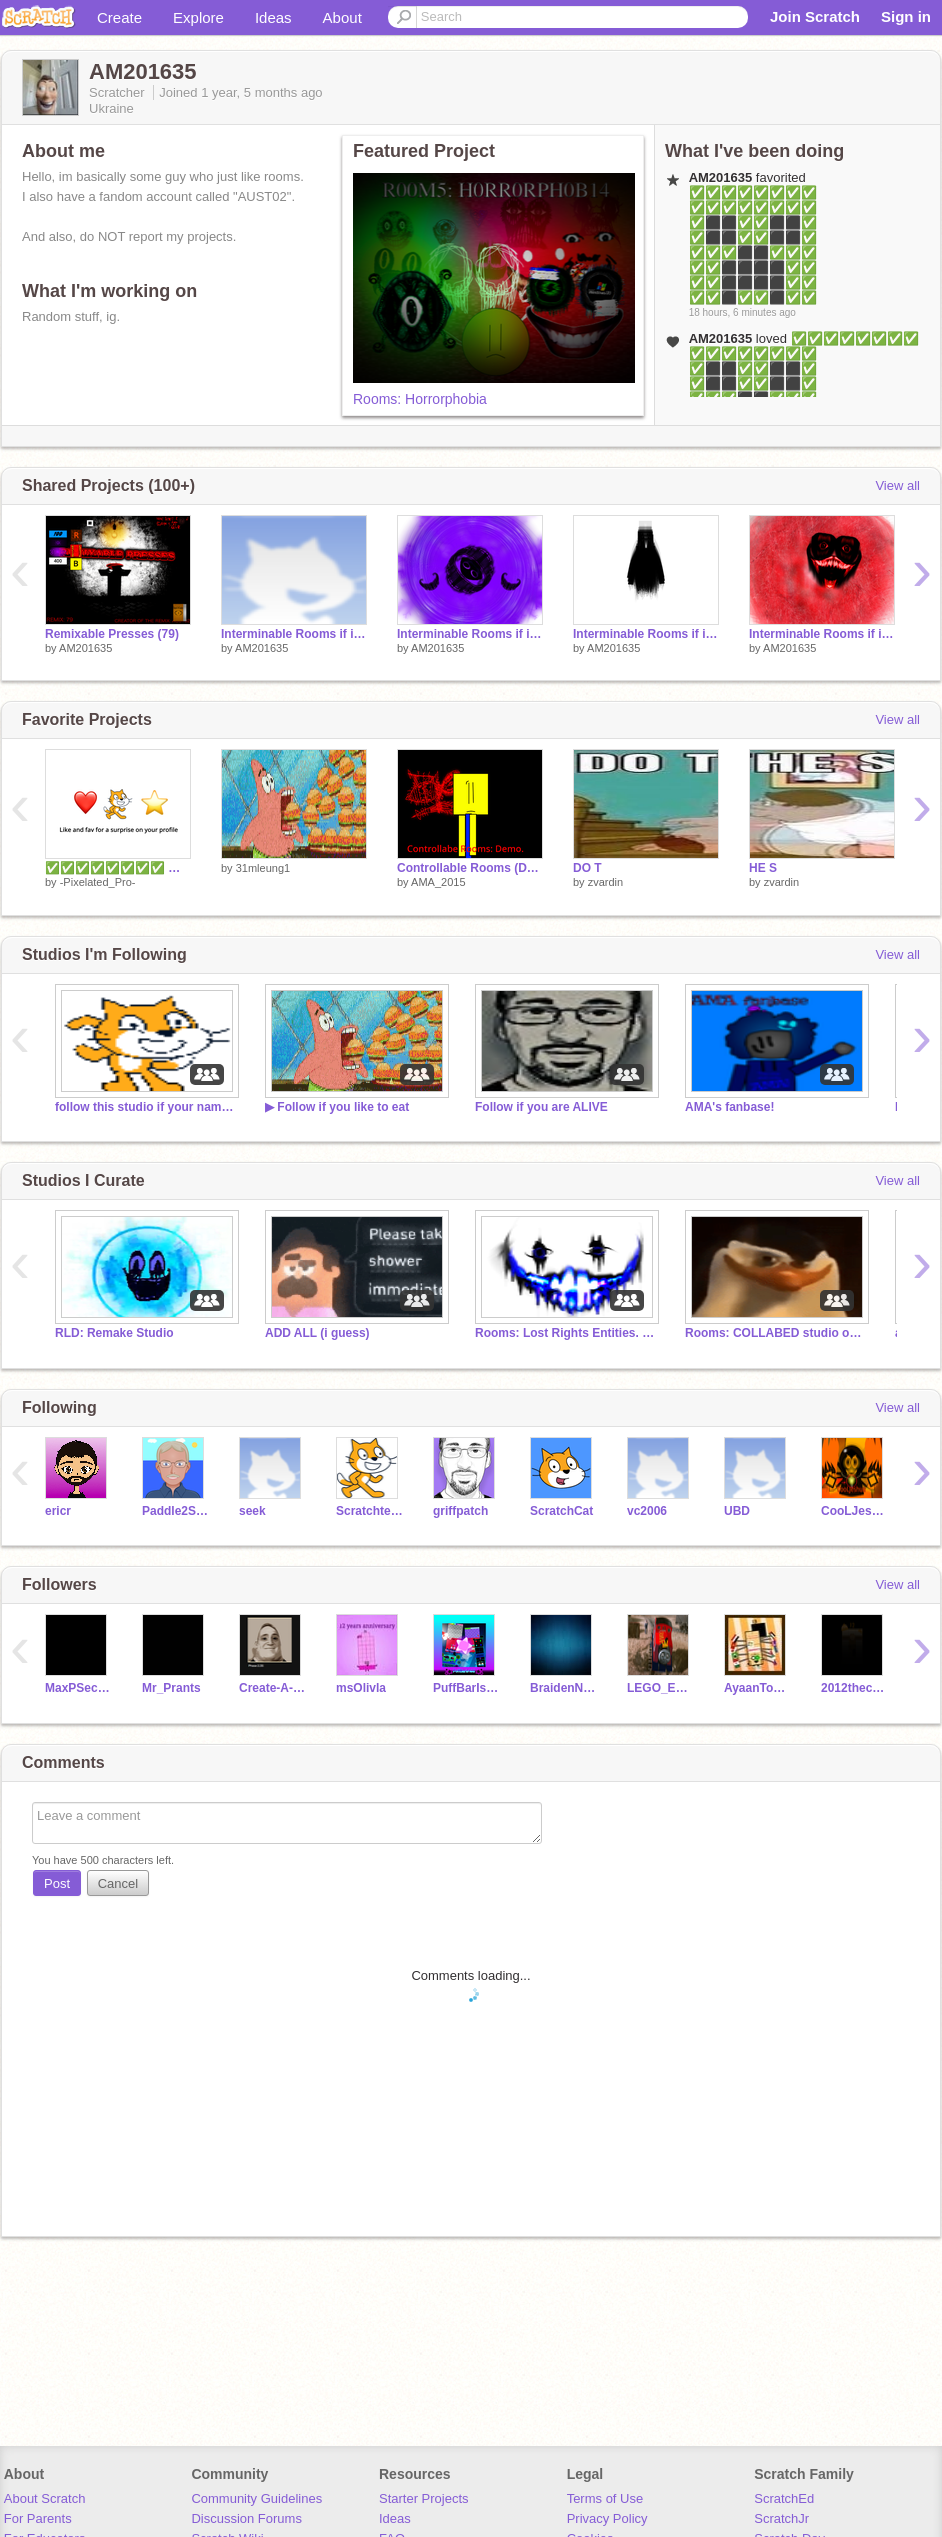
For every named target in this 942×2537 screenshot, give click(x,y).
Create (119, 17)
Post (57, 1883)
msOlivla (361, 1688)
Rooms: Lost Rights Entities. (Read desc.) (565, 1333)
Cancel (118, 1883)
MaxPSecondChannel (78, 1688)
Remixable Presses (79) (112, 634)
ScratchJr (781, 2518)
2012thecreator (854, 1688)
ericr (58, 1511)
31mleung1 (263, 868)
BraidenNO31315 (563, 1688)
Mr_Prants (171, 1688)
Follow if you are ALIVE (541, 1107)
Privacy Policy (607, 2518)
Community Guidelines (256, 2498)
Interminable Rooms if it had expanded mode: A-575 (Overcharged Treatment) (294, 634)
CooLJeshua (854, 1511)
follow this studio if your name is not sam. (145, 1107)
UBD (737, 1511)
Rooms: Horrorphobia (420, 399)
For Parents (38, 2518)
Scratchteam (369, 1511)
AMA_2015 (438, 882)
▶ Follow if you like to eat (337, 1107)
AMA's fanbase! (729, 1107)
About (342, 17)
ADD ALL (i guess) (317, 1333)
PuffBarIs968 (466, 1688)
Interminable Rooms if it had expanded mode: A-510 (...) (646, 634)
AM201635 (85, 648)
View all (897, 485)
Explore (198, 17)
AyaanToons (757, 1688)
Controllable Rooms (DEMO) (470, 868)
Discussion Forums (246, 2518)
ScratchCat (561, 1511)
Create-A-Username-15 (272, 1688)
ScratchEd (784, 2498)
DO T (587, 868)
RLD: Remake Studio (114, 1333)
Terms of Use (605, 2498)
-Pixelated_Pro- (98, 882)
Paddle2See (175, 1511)
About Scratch (45, 2498)
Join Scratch (815, 16)
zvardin (605, 882)
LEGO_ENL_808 (660, 1688)
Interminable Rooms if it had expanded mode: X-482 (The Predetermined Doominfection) (822, 634)
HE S (763, 868)
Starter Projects (424, 2498)
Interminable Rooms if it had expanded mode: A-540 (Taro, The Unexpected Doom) (470, 634)
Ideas (273, 17)
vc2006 (647, 1511)
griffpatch (460, 1511)
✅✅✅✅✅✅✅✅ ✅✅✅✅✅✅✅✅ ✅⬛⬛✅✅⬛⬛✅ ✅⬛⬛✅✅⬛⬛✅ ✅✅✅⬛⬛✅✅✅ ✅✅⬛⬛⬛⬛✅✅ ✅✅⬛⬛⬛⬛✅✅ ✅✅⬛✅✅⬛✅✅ (753, 245)
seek (252, 1511)
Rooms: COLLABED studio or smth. (775, 1333)
